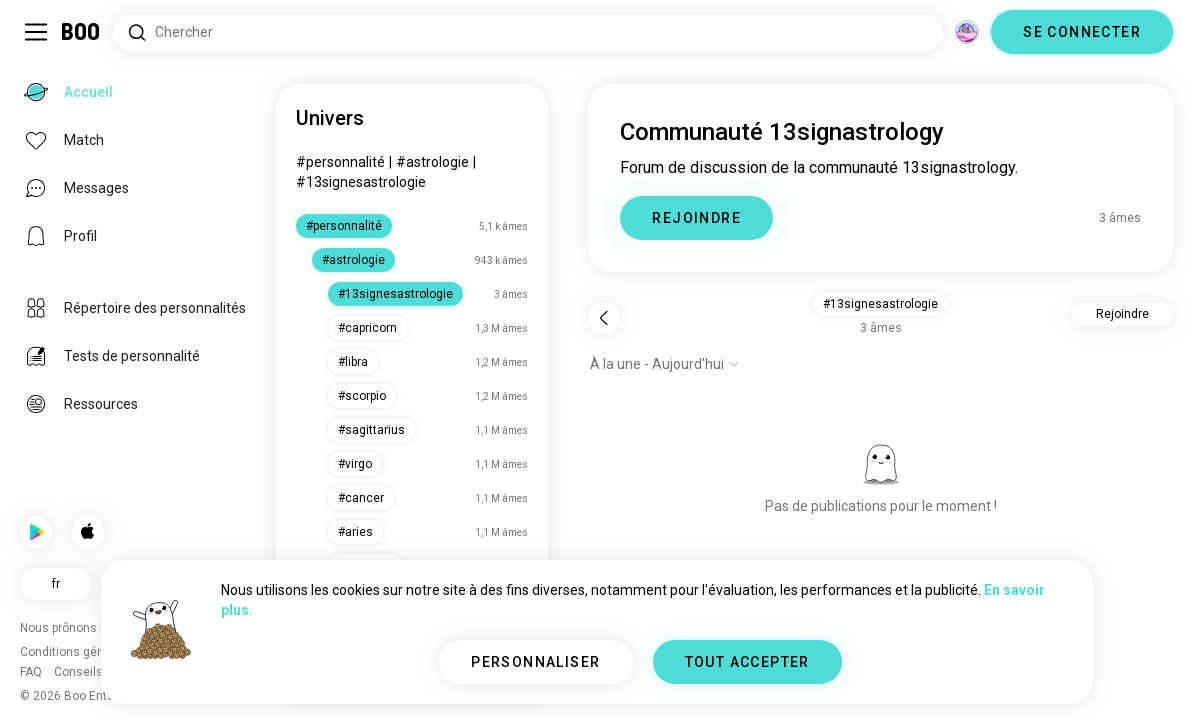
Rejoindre (1122, 314)
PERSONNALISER (535, 662)
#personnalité (340, 162)
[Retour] (604, 318)
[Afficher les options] (665, 364)
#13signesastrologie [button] (880, 304)
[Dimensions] (967, 32)
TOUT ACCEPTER (747, 662)
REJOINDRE (696, 218)
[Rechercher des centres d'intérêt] (528, 32)
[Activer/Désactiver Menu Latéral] (36, 32)
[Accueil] (81, 32)
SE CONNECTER (1082, 32)
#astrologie (432, 162)
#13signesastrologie (361, 182)
